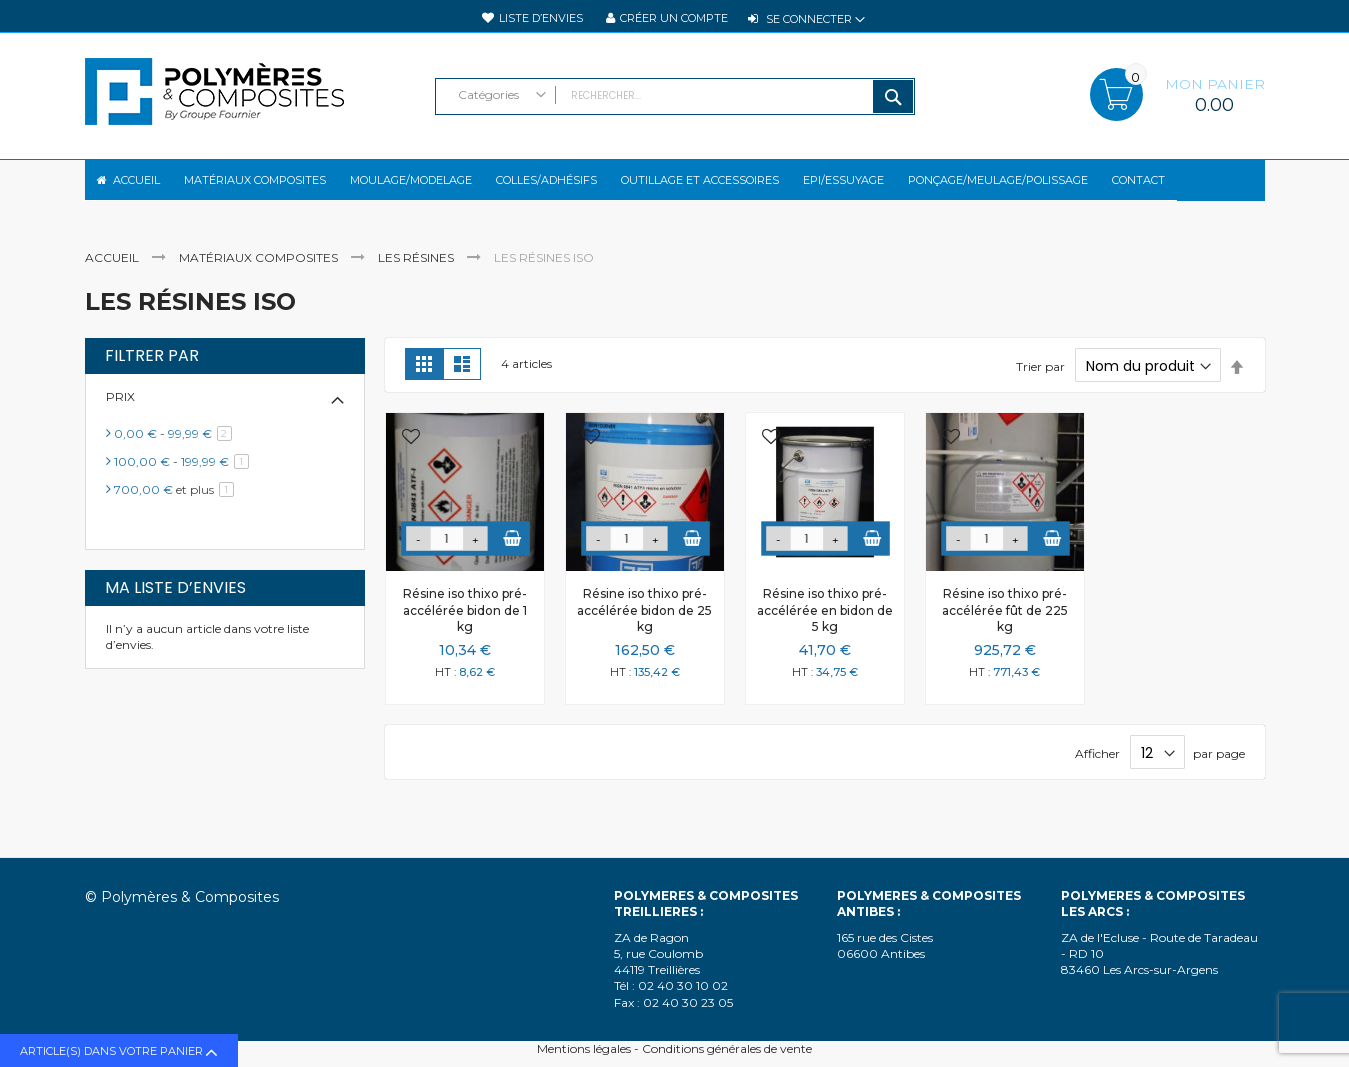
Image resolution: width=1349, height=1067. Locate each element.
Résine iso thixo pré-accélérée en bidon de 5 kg (825, 626)
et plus (177, 506)
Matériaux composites (260, 274)
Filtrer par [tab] (152, 373)
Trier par (1040, 383)
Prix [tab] (120, 413)
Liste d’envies (541, 18)
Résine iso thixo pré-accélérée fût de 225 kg (1005, 626)
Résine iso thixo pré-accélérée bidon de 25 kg (644, 626)
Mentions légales (584, 1048)
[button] (411, 455)
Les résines (417, 274)
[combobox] (675, 96)
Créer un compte (674, 18)
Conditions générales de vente (727, 1048)
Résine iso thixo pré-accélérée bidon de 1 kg (465, 626)
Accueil (113, 274)
